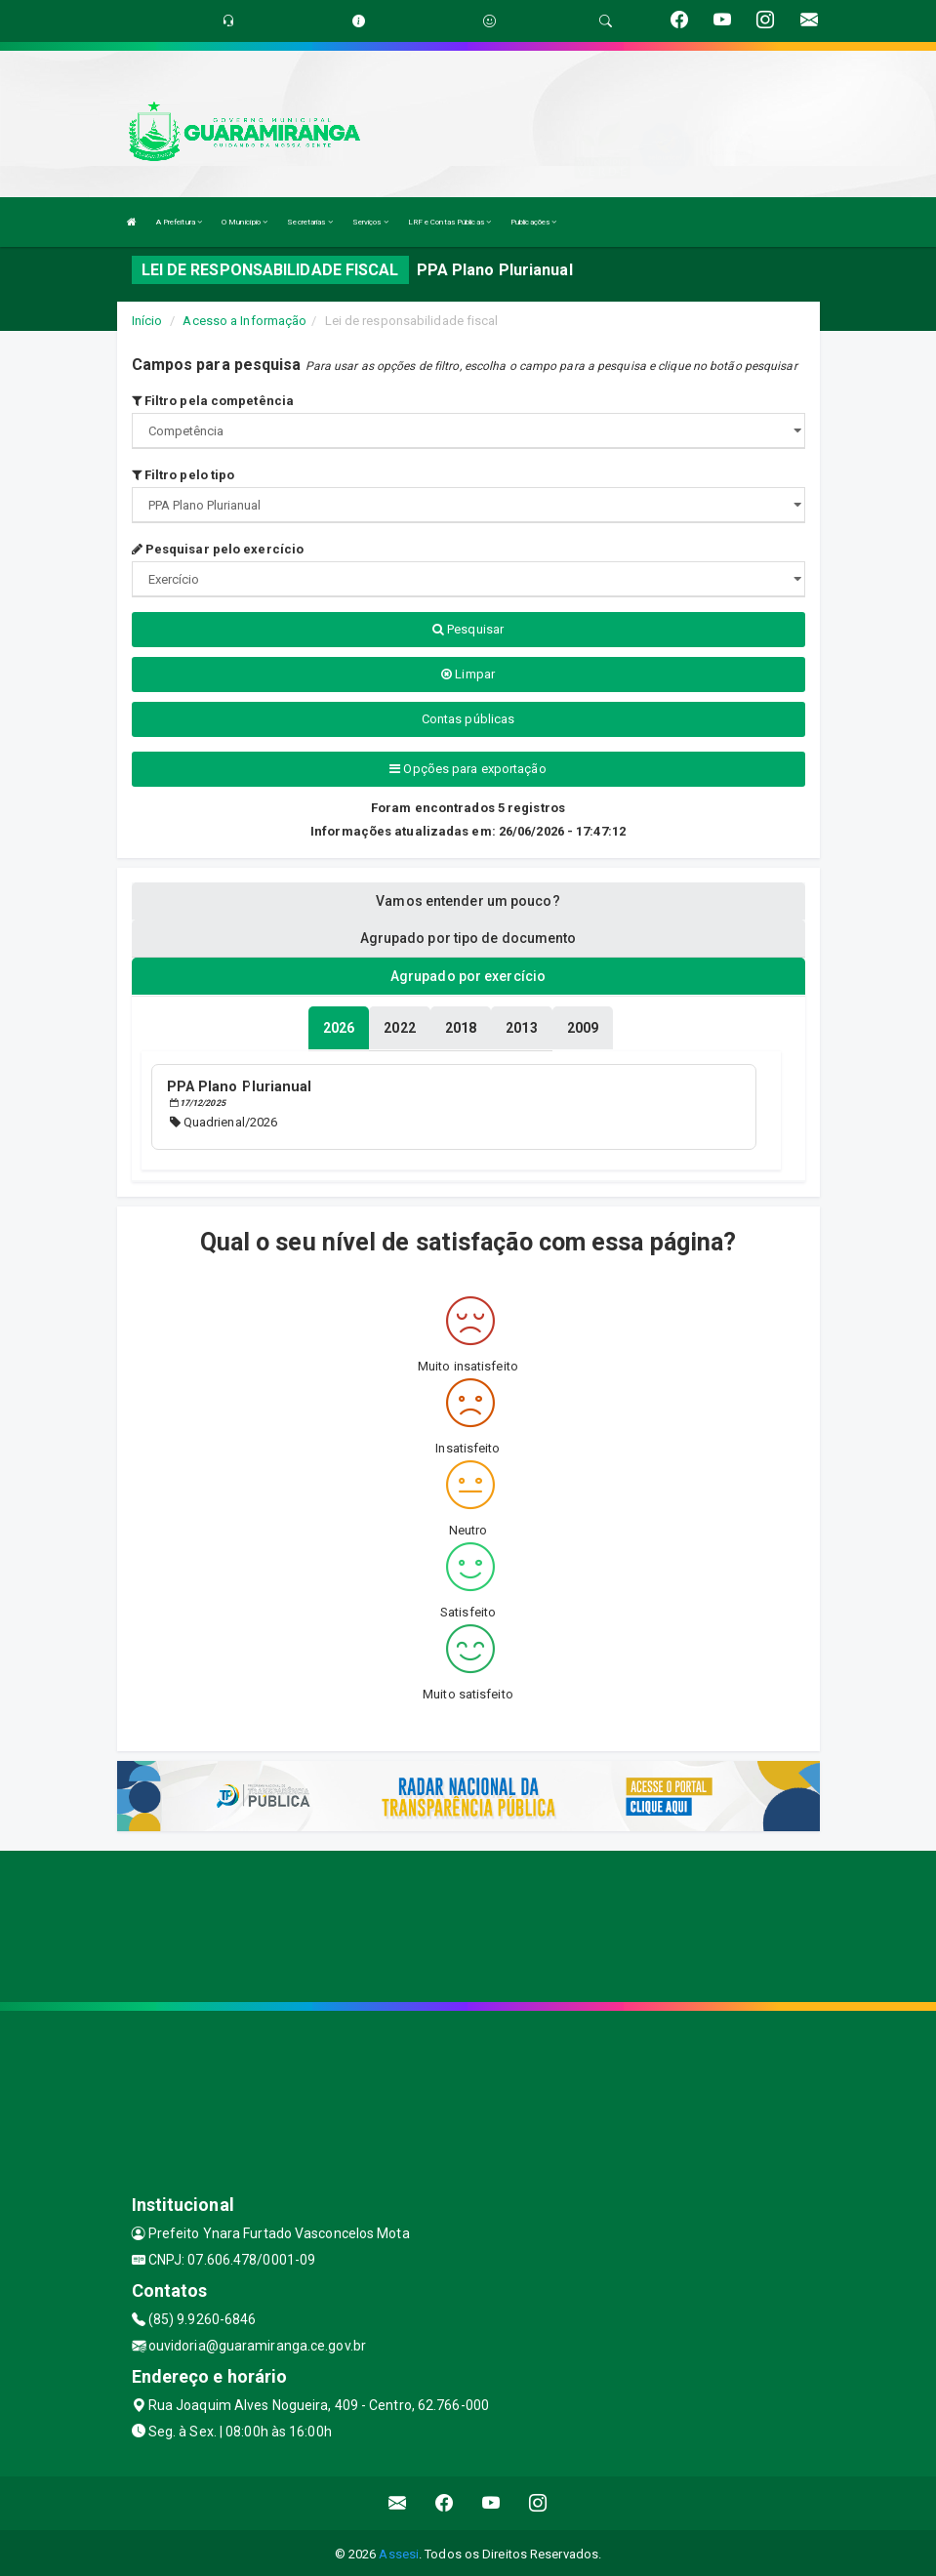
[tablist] (338, 1026)
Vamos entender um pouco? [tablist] (467, 901)
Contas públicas (468, 719)
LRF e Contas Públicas (449, 222)
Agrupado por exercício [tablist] (468, 976)
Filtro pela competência (213, 400)
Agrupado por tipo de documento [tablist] (468, 938)
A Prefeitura (179, 222)
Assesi (399, 2551)
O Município (244, 222)
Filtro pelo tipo (183, 475)
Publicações (533, 222)
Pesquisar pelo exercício (218, 549)
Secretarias (309, 222)
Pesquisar (468, 629)
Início (147, 320)
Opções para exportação (467, 768)
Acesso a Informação (244, 320)
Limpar (468, 674)
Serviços (370, 222)
